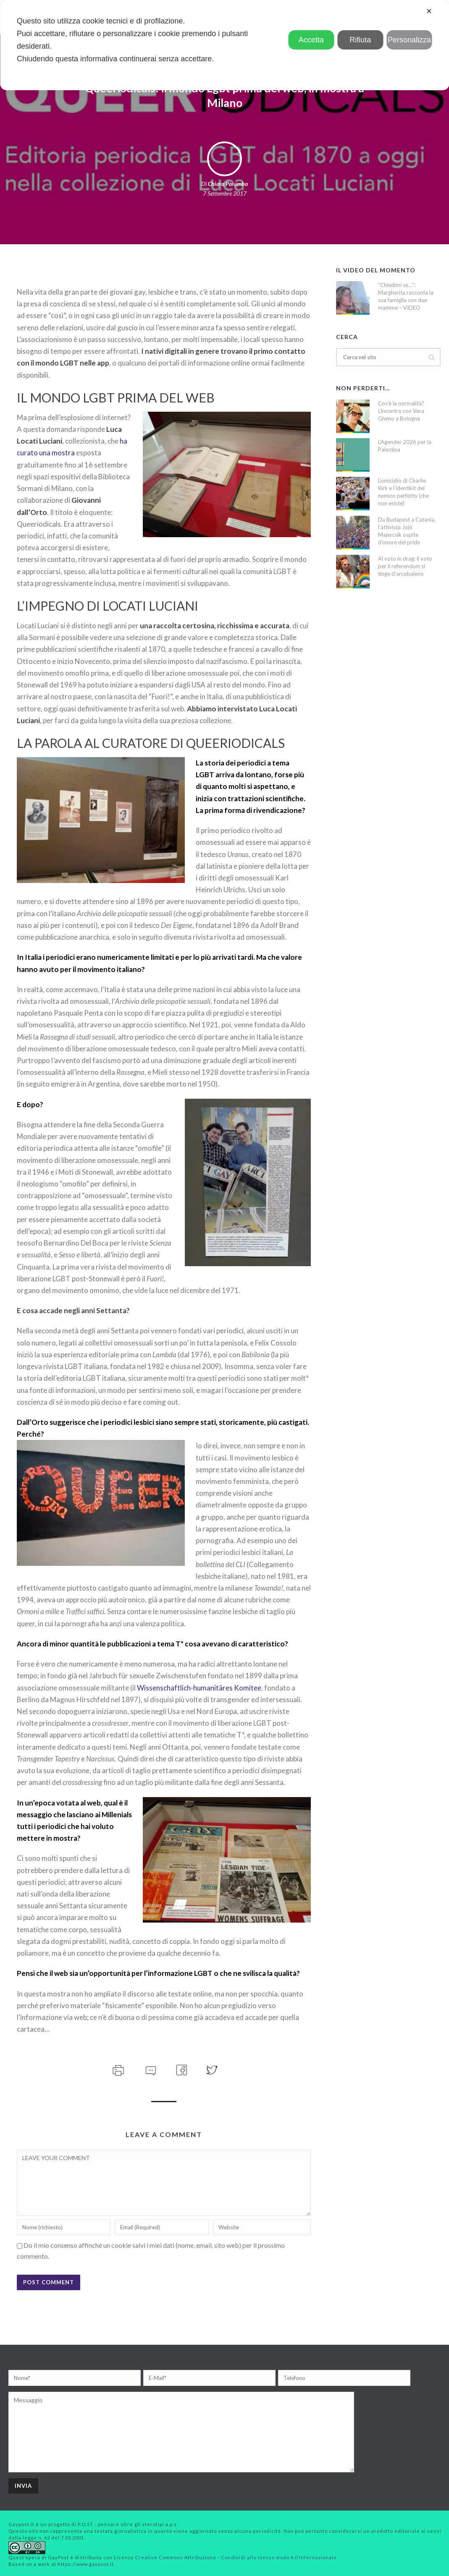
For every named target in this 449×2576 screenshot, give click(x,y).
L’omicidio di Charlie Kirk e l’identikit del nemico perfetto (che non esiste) (403, 492)
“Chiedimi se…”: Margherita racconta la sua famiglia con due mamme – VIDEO (405, 296)
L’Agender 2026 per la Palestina (404, 446)
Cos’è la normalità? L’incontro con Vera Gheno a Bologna (401, 411)
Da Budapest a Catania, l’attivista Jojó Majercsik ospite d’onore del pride (407, 531)
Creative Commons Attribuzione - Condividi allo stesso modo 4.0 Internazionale (236, 2557)
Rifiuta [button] (360, 40)
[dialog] (224, 45)
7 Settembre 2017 (225, 193)
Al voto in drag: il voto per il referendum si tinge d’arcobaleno (405, 566)
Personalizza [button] (409, 40)
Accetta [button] (311, 40)
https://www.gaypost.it (86, 2564)
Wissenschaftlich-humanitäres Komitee (199, 1687)
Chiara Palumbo (228, 183)
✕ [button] (429, 11)
